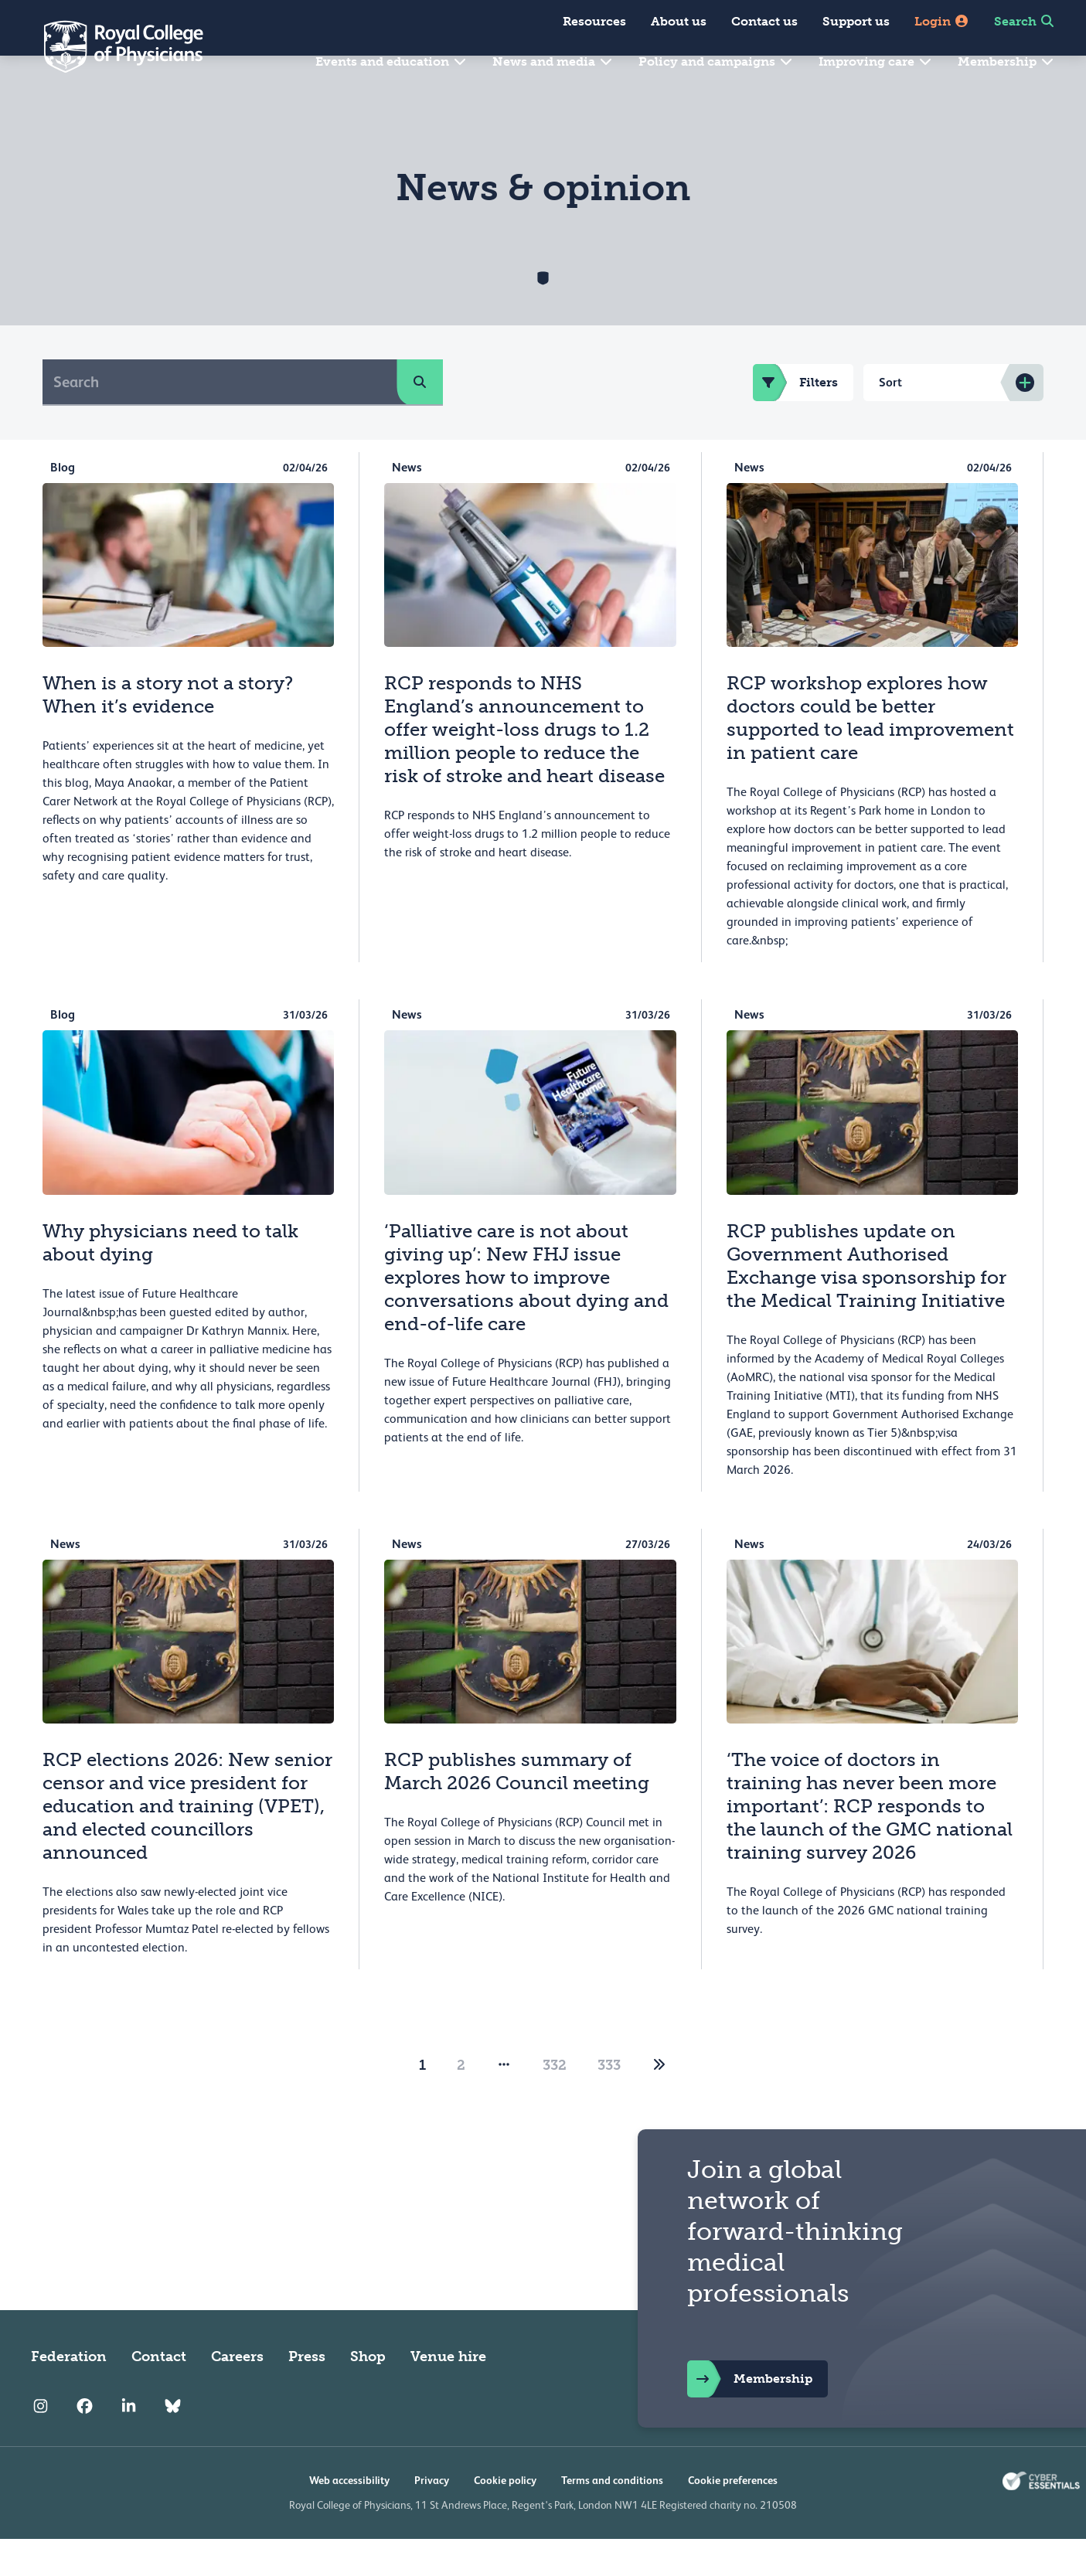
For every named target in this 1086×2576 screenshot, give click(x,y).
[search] (420, 418)
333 (609, 2102)
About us (678, 21)
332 (555, 2102)
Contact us (764, 21)
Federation (69, 2393)
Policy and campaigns (716, 61)
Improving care (876, 61)
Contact (158, 2393)
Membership (1006, 61)
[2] (659, 2102)
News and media (553, 61)
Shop (368, 2393)
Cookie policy (505, 2517)
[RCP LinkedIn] (129, 2443)
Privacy (431, 2517)
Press (306, 2393)
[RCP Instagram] (41, 2443)
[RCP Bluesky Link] (173, 2443)
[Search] (220, 418)
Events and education (391, 61)
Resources (594, 21)
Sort (890, 419)
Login (941, 21)
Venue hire (448, 2393)
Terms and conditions (612, 2517)
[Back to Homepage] (113, 46)
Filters (795, 419)
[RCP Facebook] (85, 2443)
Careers (237, 2393)
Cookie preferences (733, 2517)
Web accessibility (349, 2517)
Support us (856, 21)
